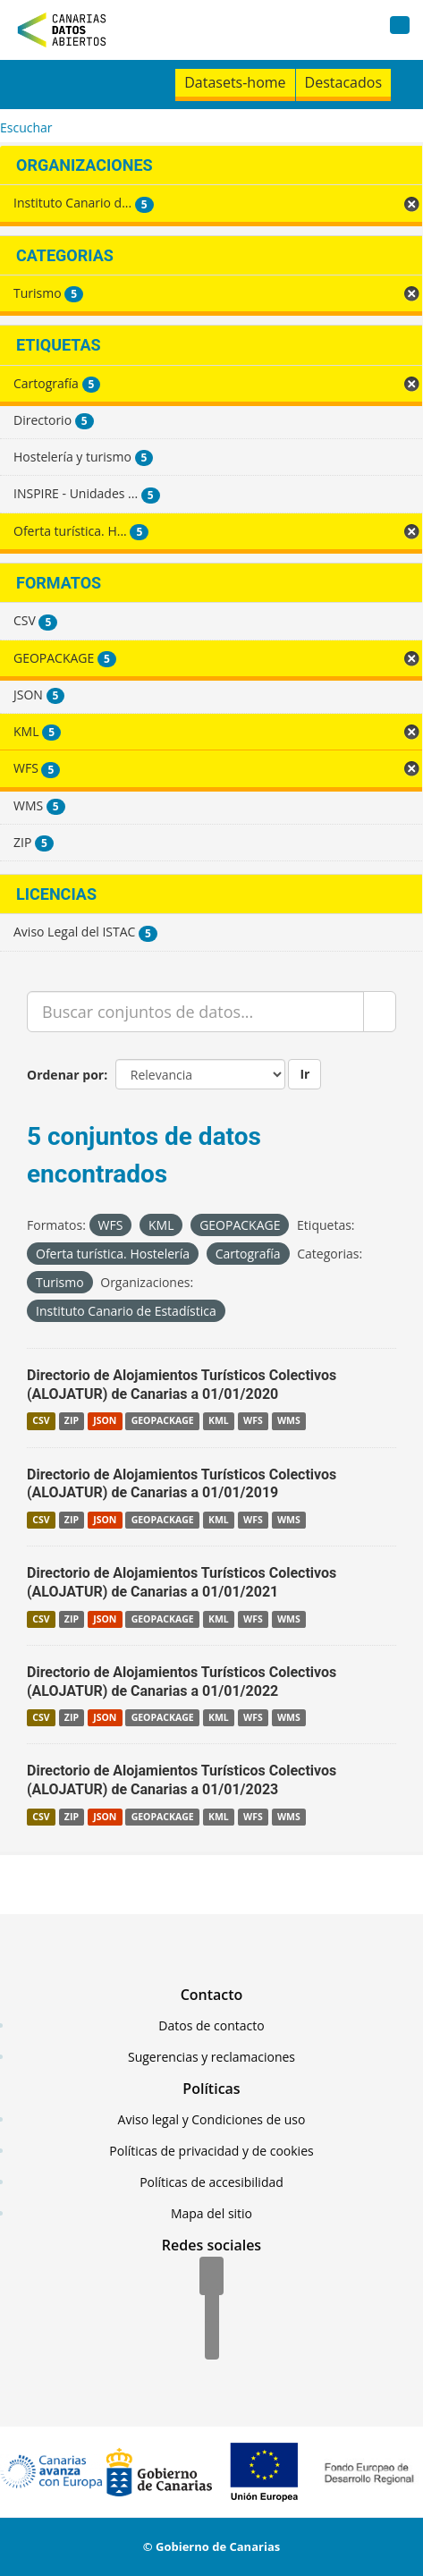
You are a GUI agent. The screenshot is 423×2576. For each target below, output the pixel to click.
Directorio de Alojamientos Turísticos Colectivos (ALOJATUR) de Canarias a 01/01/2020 (181, 1384)
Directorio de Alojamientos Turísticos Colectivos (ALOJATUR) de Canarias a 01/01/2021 (181, 1582)
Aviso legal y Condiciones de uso (212, 2119)
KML (218, 1421)
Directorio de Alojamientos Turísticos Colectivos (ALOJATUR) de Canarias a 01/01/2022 (181, 1681)
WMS (288, 1421)
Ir (304, 1073)
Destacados (343, 82)
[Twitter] (212, 2309)
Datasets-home (234, 82)
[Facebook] (211, 2277)
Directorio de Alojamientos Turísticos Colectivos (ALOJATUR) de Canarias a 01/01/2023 (181, 1780)
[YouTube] (212, 2341)
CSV (40, 1421)
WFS (253, 1421)
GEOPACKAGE (162, 1421)
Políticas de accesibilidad (211, 2182)
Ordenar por (65, 1074)
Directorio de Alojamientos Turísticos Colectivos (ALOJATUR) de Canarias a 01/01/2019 (181, 1484)
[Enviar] (379, 1011)
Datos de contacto (211, 2025)
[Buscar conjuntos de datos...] (195, 1011)
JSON (104, 1421)
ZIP (71, 1421)
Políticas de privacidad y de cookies (211, 2150)
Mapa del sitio (211, 2213)
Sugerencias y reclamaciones (211, 2056)
